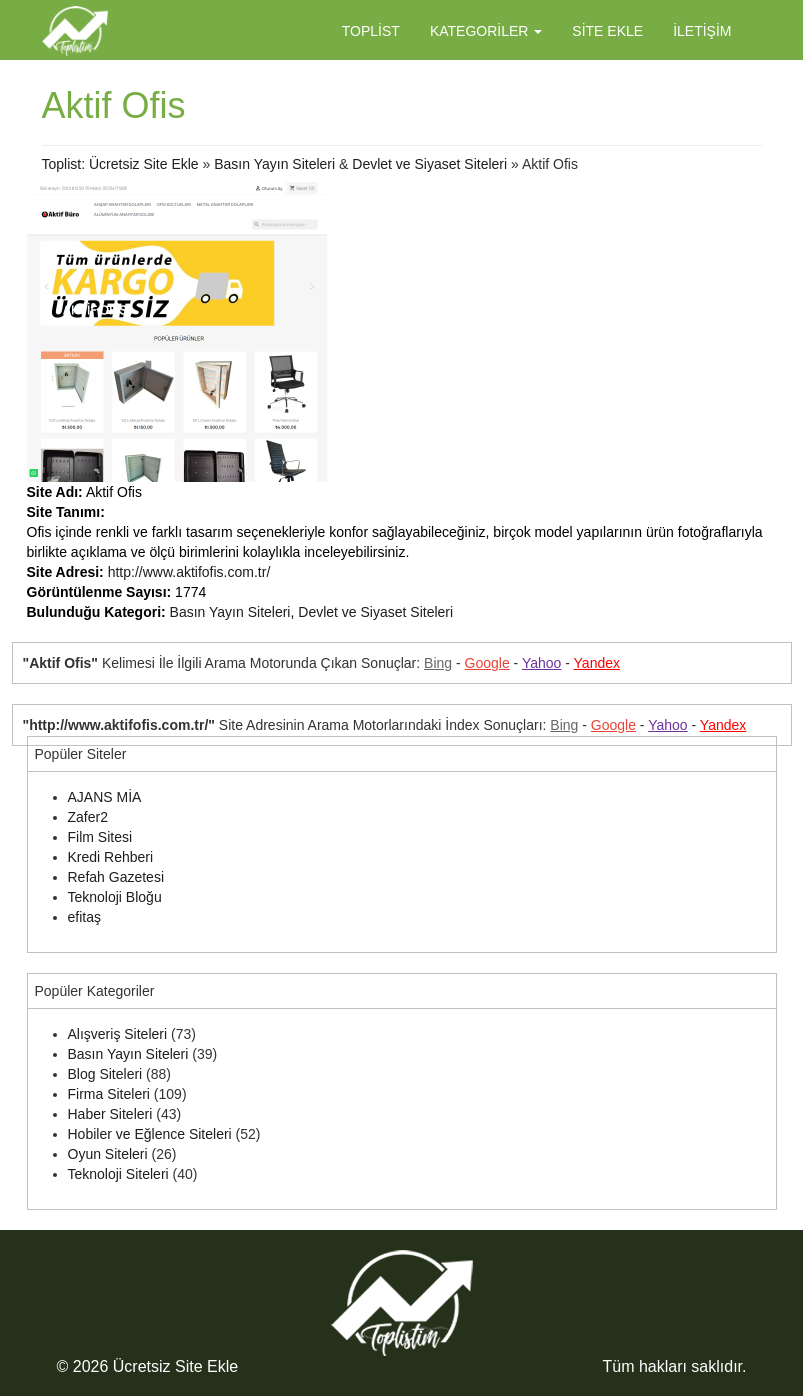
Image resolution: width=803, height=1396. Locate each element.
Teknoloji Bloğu (115, 897)
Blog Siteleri (105, 1074)
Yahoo (541, 663)
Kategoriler (486, 31)
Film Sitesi (100, 837)
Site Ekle (607, 31)
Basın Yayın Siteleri (274, 164)
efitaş (84, 917)
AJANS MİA (105, 797)
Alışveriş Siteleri (118, 1034)
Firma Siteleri (109, 1094)
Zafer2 (88, 817)
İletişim (702, 31)
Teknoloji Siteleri (118, 1174)
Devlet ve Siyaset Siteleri (429, 164)
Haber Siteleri (110, 1114)
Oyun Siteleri (108, 1154)
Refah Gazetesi (116, 877)
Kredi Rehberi (111, 857)
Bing (438, 663)
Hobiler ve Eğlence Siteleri (150, 1134)
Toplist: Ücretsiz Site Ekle (120, 164)
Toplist (371, 31)
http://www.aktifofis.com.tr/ (189, 572)
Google (487, 663)
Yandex (597, 663)
